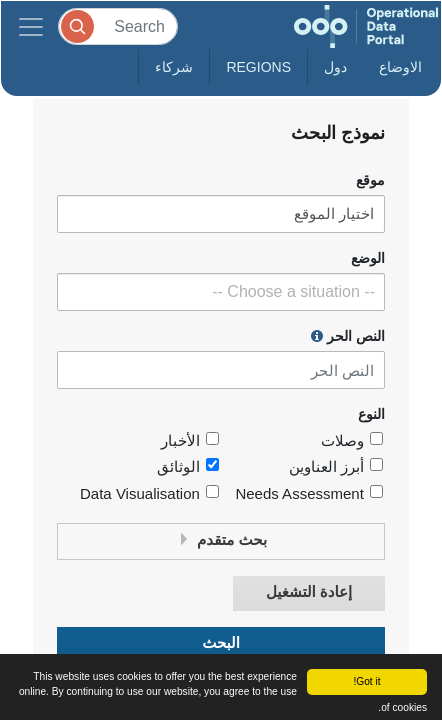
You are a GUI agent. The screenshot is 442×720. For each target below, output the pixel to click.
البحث (221, 643)
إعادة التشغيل (309, 592)
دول (335, 67)
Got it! (366, 681)
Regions (258, 67)
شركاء (174, 67)
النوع (371, 414)
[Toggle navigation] (31, 26)
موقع (370, 180)
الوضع (368, 258)
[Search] (118, 26)
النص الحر (348, 336)
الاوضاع (400, 67)
